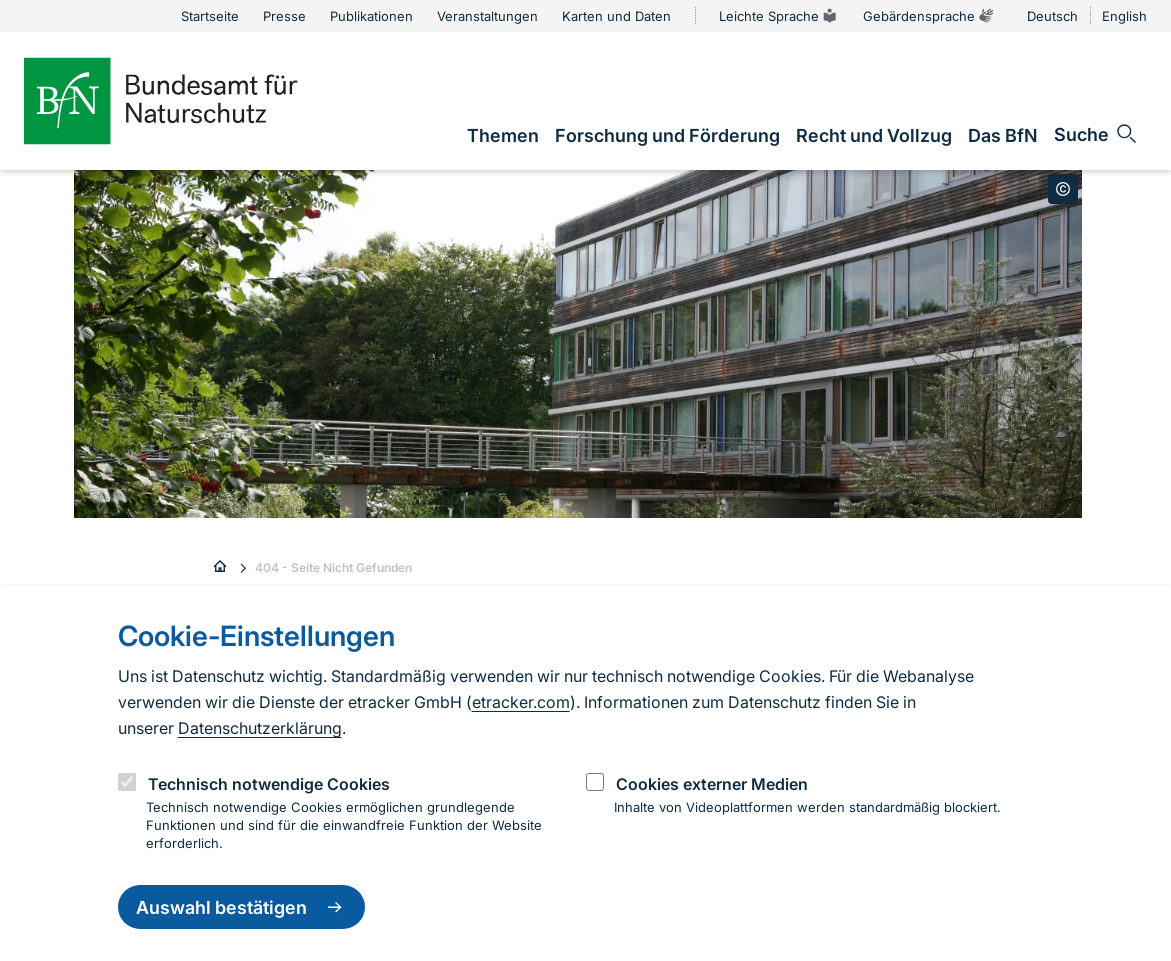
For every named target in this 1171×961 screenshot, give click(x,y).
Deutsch (1052, 16)
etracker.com (521, 702)
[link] (503, 135)
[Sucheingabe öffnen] (1096, 134)
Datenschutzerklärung (260, 728)
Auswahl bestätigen (241, 907)
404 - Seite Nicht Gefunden (333, 567)
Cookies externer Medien (712, 784)
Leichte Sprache (779, 16)
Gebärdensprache (929, 16)
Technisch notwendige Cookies (269, 784)
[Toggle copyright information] (1063, 189)
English (1124, 16)
